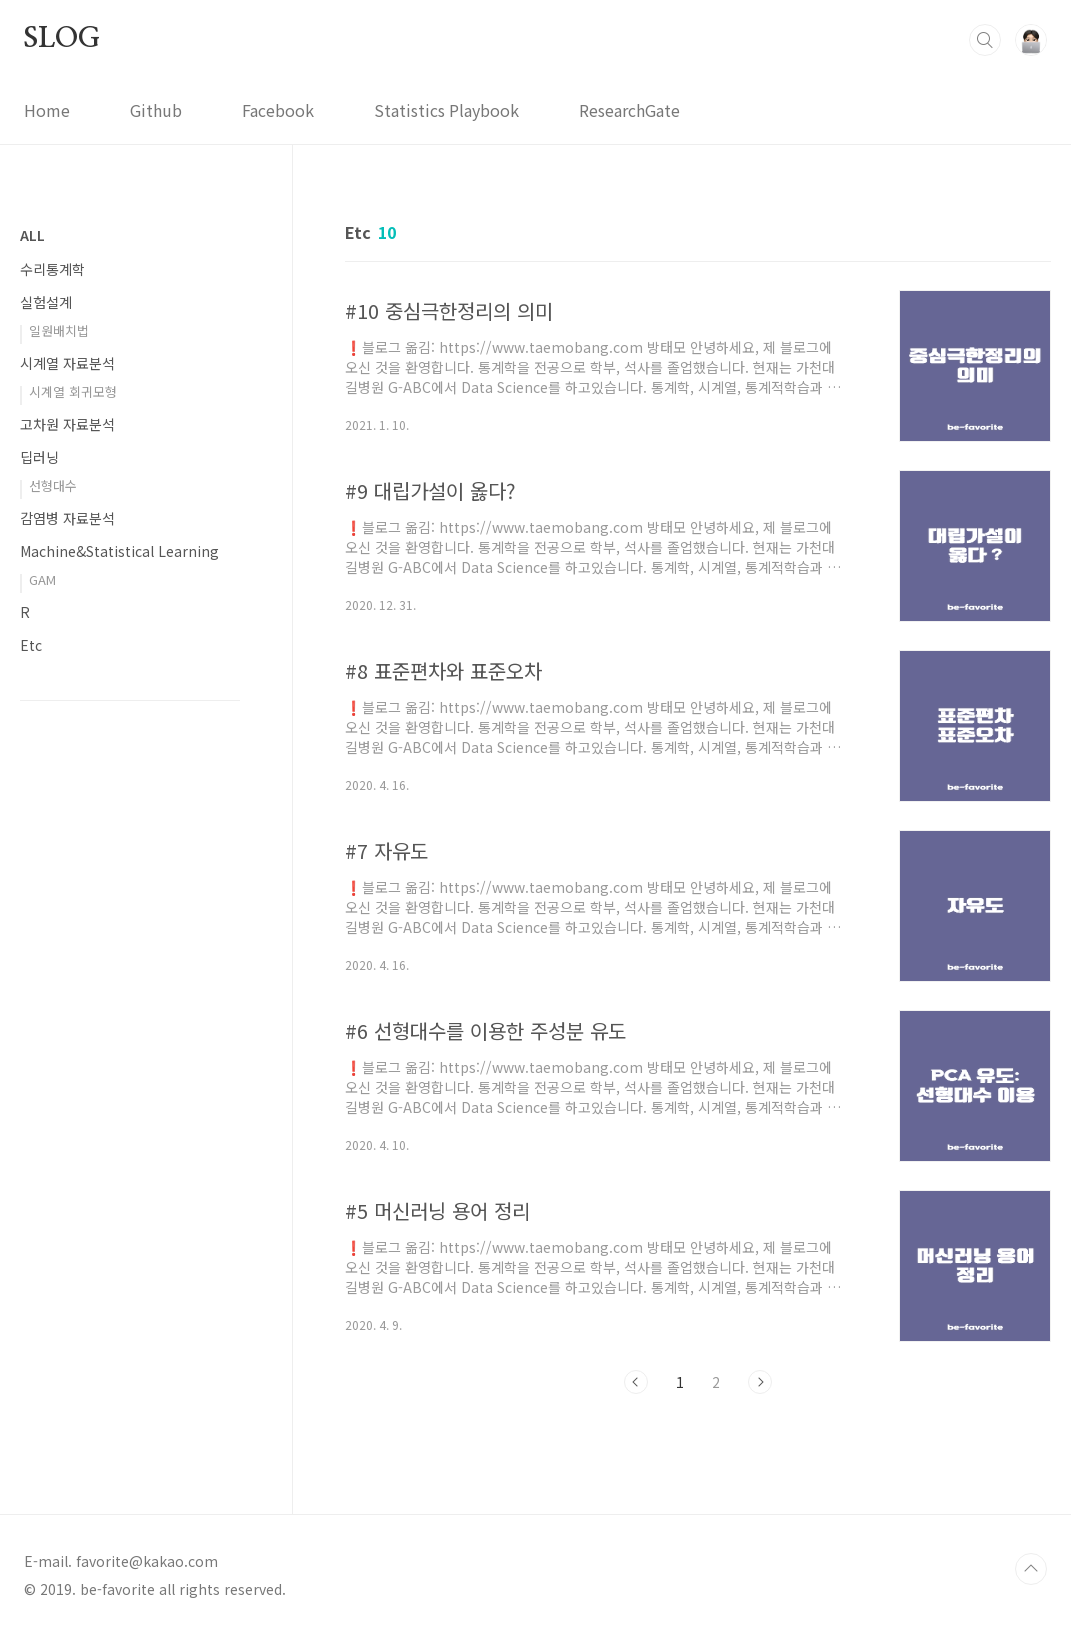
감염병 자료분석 (67, 518)
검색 (985, 40)
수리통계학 (52, 269)
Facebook (278, 110)
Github (156, 110)
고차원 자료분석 (67, 424)
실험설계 (46, 302)
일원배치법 (59, 330)
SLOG (62, 39)
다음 (760, 1382)
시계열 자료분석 (67, 363)
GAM (42, 579)
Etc (31, 645)
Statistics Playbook (446, 110)
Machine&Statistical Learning (119, 551)
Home (47, 110)
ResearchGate (629, 110)
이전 (636, 1382)
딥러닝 (39, 457)
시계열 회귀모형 (73, 391)
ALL (32, 235)
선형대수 (53, 485)
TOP (1031, 1569)
